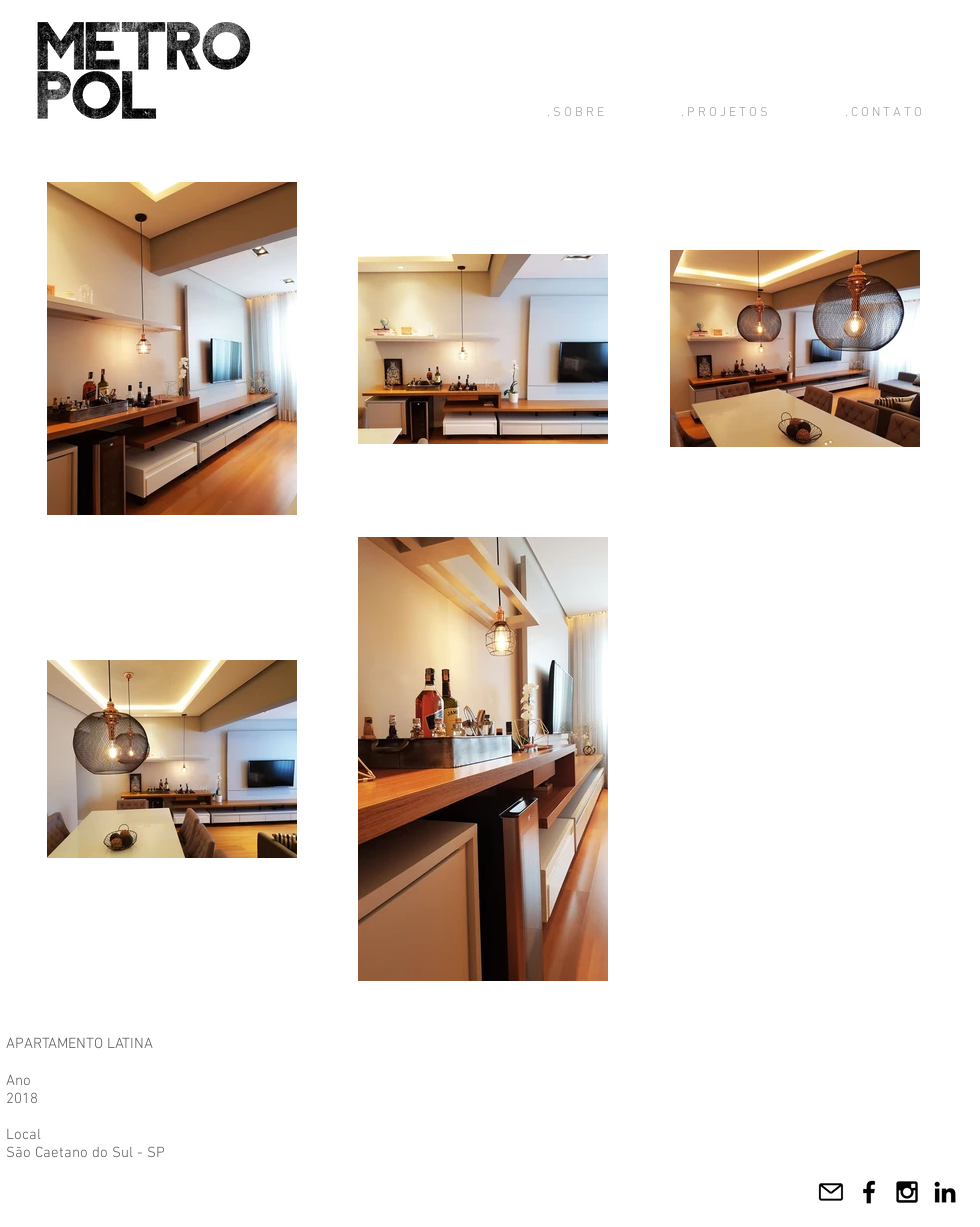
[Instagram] (907, 1192)
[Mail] (831, 1192)
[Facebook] (869, 1192)
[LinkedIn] (945, 1192)
